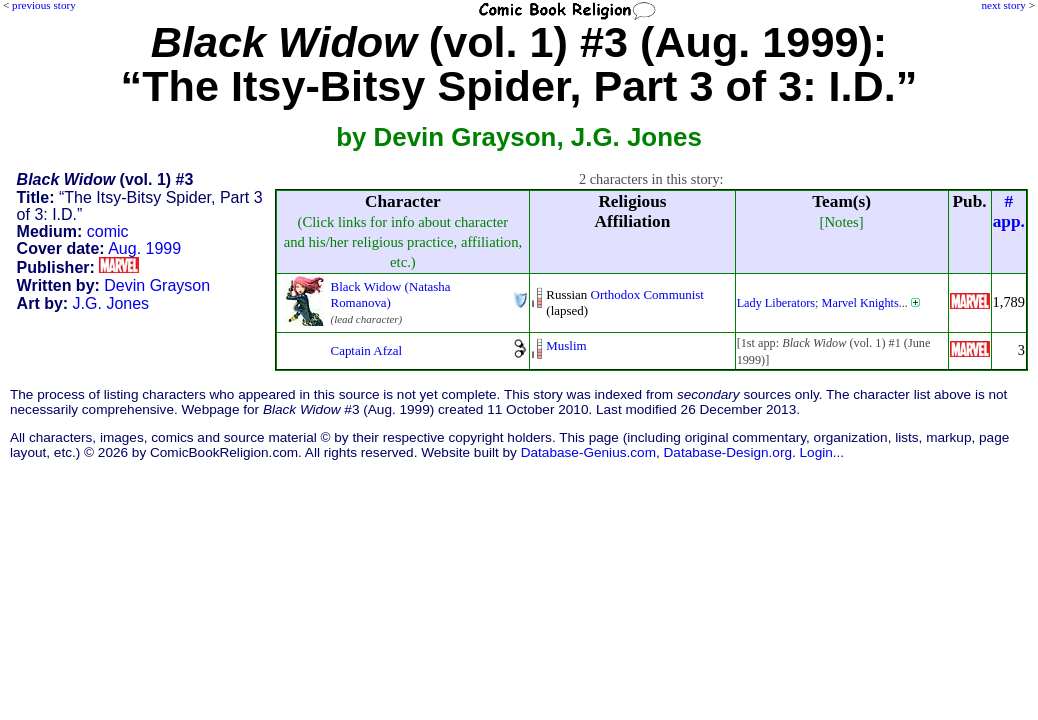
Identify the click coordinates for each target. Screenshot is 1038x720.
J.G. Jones (111, 303)
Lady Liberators (776, 303)
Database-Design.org (728, 452)
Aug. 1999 (144, 248)
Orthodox (616, 294)
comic (108, 231)
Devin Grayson (157, 285)
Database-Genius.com (588, 452)
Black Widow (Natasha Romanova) (391, 294)
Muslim (566, 345)
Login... (822, 452)
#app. (1009, 211)
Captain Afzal (367, 350)
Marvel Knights (860, 303)
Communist (673, 294)
